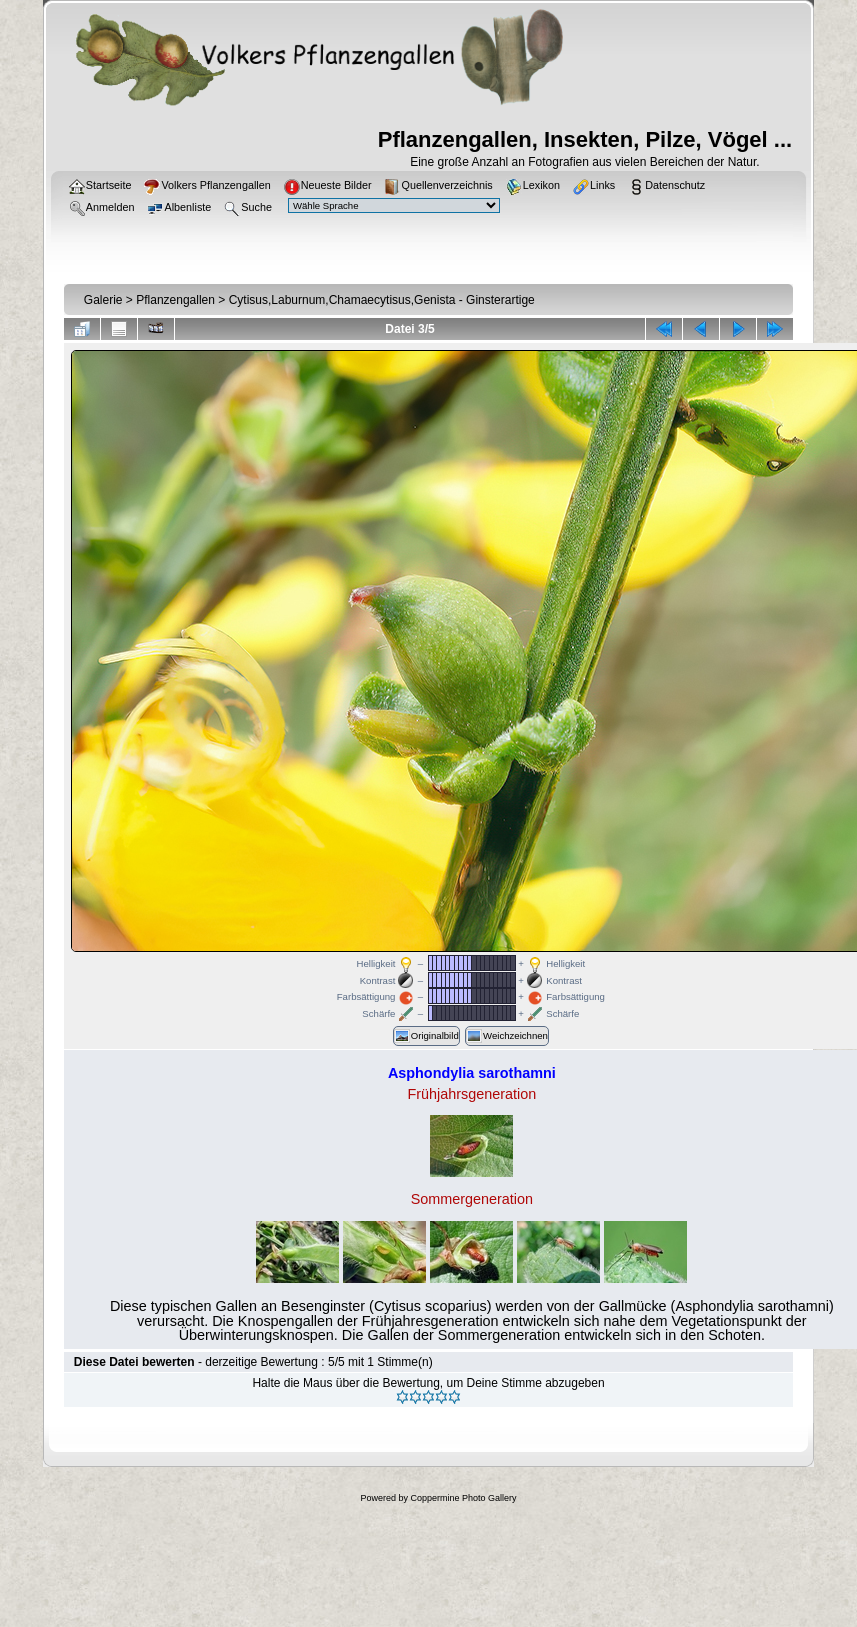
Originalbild (426, 1036)
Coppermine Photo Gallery (463, 1498)
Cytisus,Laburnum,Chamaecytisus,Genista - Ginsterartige (382, 300)
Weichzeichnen (507, 1036)
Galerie (103, 300)
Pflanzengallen (175, 300)
